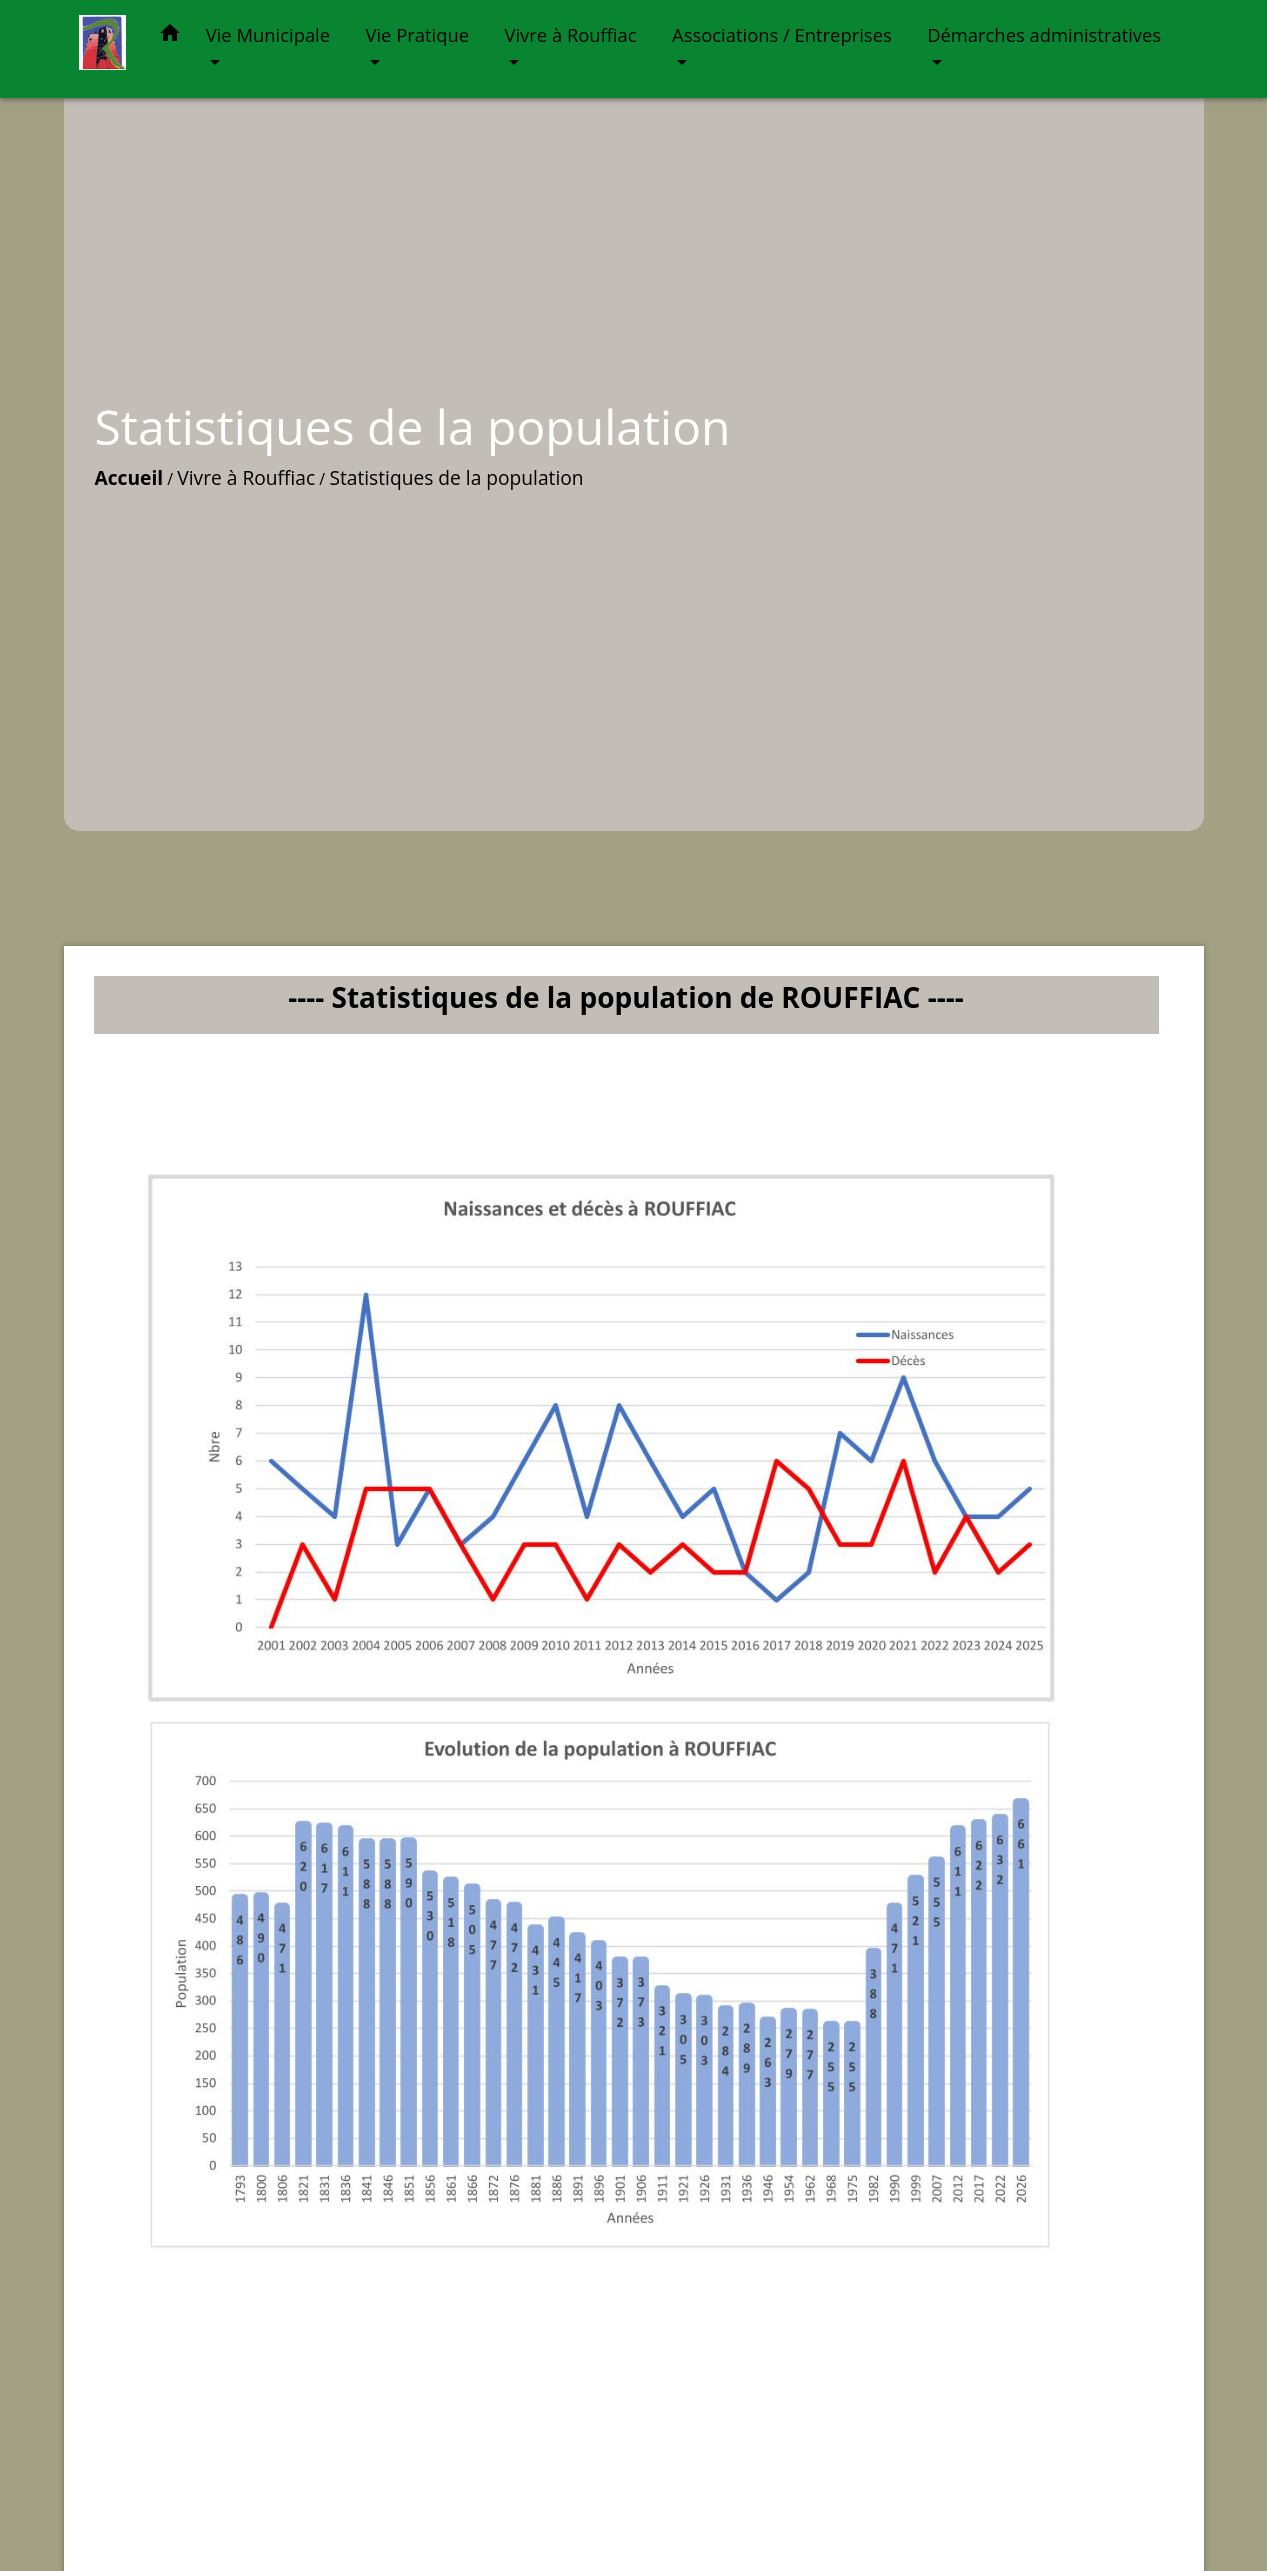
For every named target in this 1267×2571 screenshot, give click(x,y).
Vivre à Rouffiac (246, 477)
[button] (170, 36)
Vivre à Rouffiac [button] (571, 34)
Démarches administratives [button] (1044, 34)
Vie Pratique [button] (418, 34)
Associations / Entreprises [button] (782, 34)
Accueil (129, 477)
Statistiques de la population (456, 477)
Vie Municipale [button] (268, 34)
